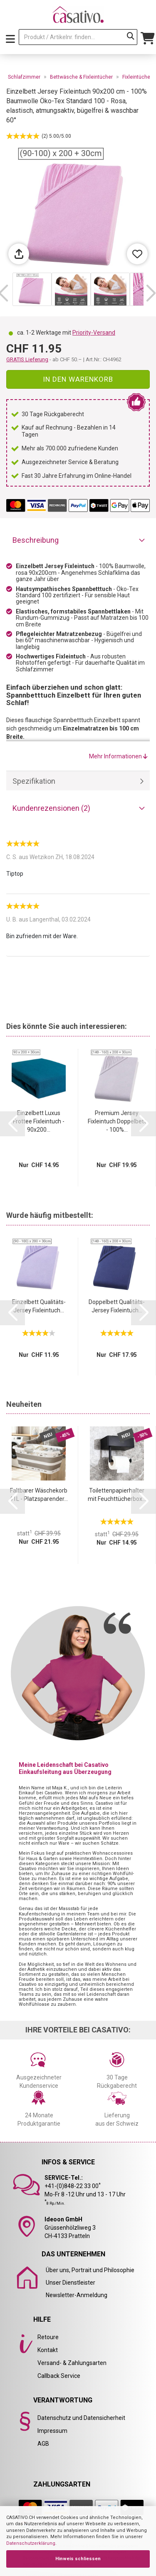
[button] (151, 293)
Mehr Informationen (118, 756)
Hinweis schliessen (78, 2558)
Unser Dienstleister (70, 2282)
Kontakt (47, 2350)
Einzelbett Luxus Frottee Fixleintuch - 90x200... (38, 1121)
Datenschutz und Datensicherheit (81, 2418)
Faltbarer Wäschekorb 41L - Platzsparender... (39, 1494)
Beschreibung (35, 540)
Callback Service (58, 2375)
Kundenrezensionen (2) (51, 808)
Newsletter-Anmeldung (76, 2295)
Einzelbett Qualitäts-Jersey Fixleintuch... (39, 1306)
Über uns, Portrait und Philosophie (90, 2270)
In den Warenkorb (78, 379)
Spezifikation (33, 781)
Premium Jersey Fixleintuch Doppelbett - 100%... (117, 1121)
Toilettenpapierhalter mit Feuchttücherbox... (117, 1494)
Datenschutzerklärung (30, 2543)
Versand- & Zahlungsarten (71, 2363)
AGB (43, 2443)
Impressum (52, 2430)
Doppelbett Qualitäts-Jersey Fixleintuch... (117, 1306)
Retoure (48, 2337)
